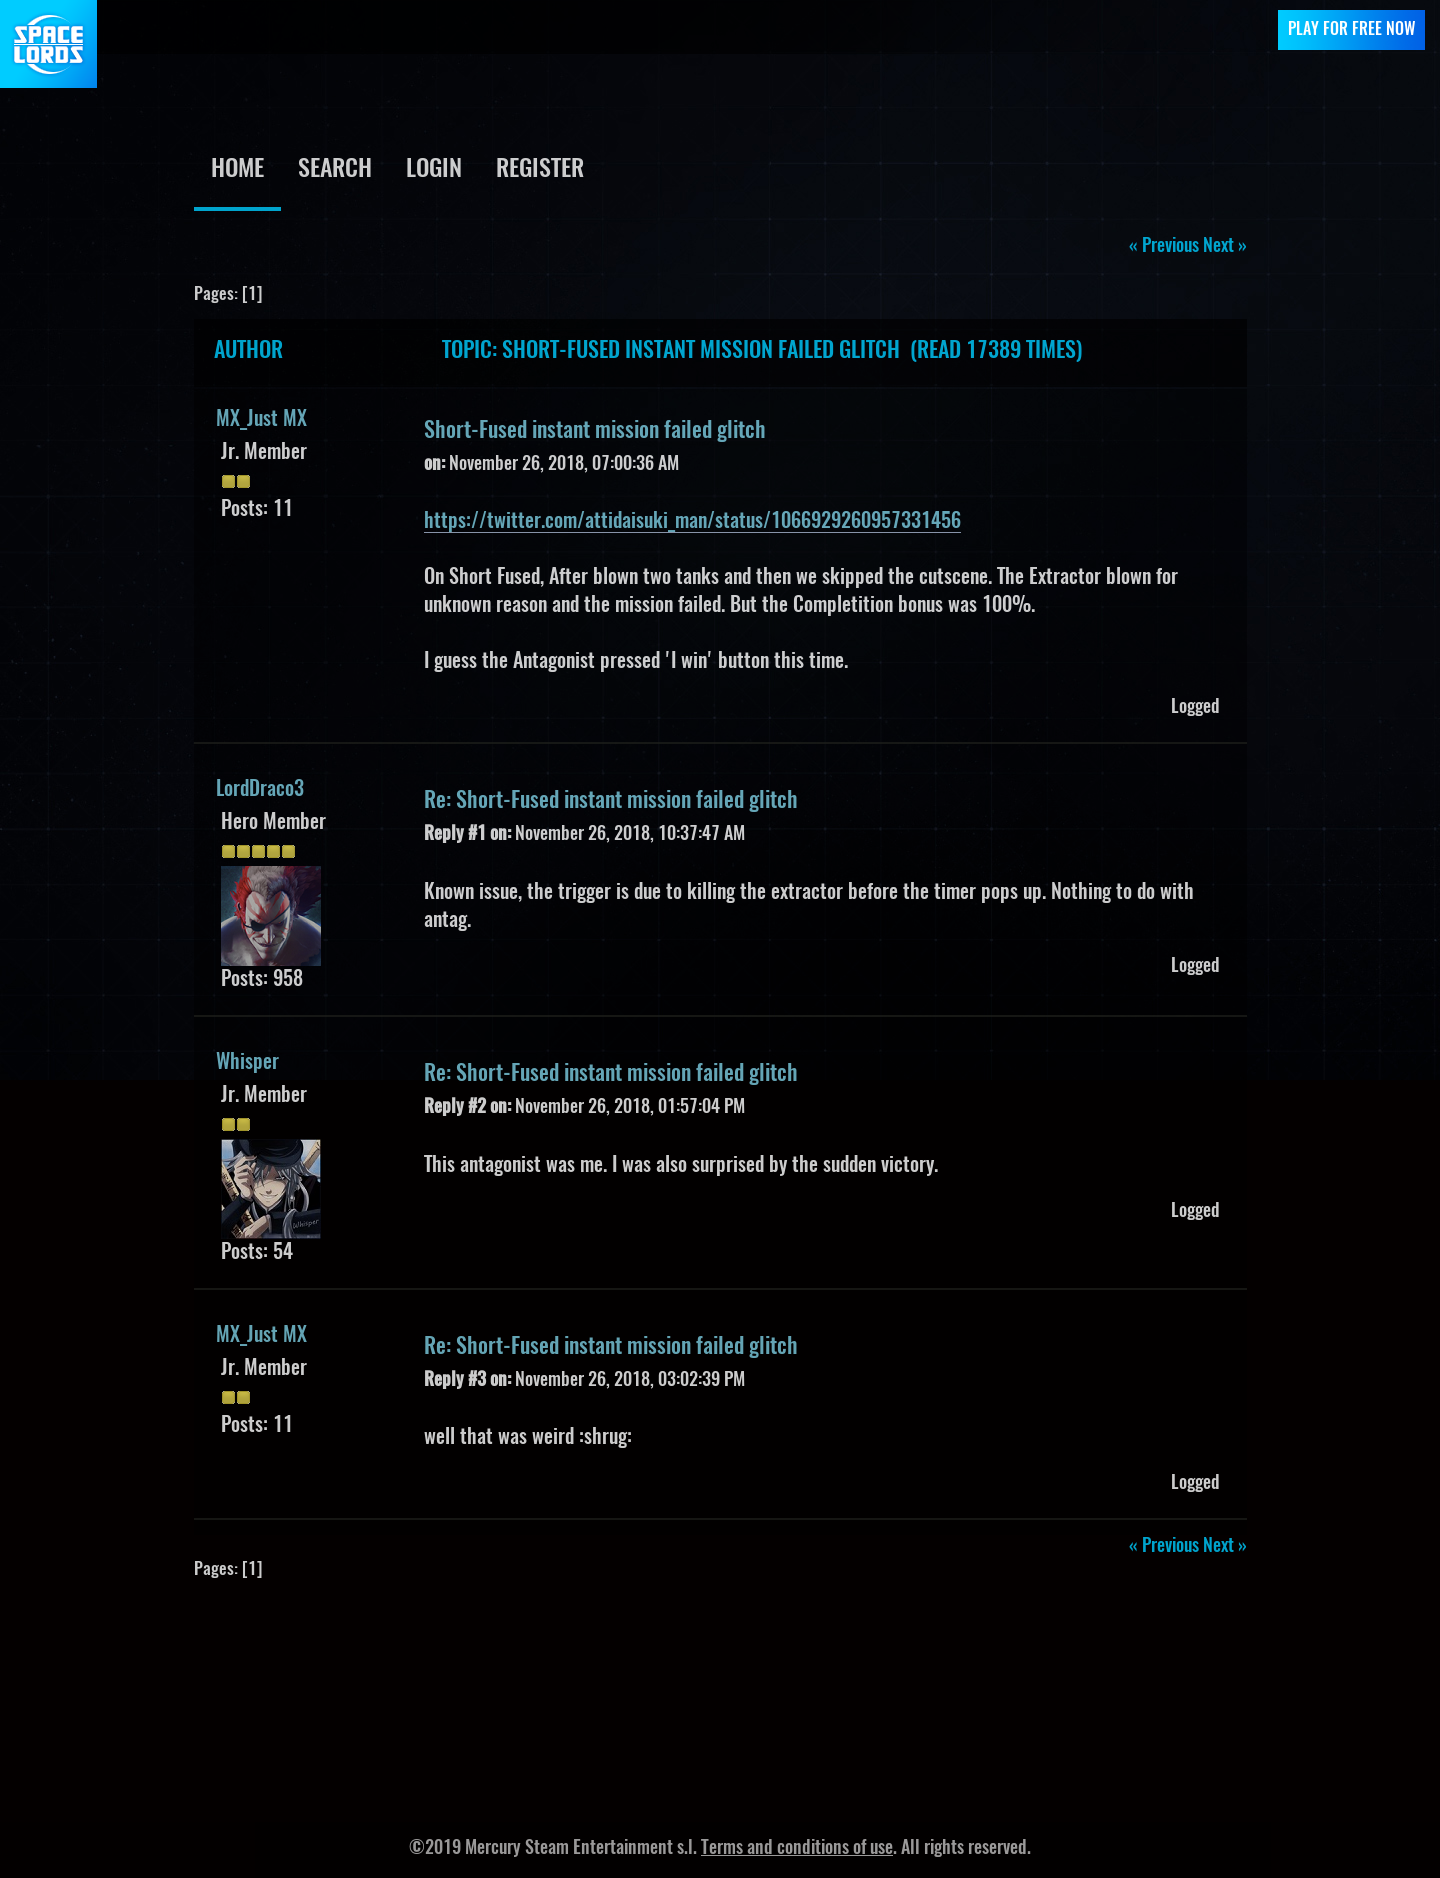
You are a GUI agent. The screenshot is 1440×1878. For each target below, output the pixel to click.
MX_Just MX (261, 420)
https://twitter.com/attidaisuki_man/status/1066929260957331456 (692, 522)
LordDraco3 (260, 790)
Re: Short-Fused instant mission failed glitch (611, 801)
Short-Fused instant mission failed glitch (595, 431)
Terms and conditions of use (797, 1849)
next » (1225, 247)
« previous (1164, 247)
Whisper (247, 1063)
